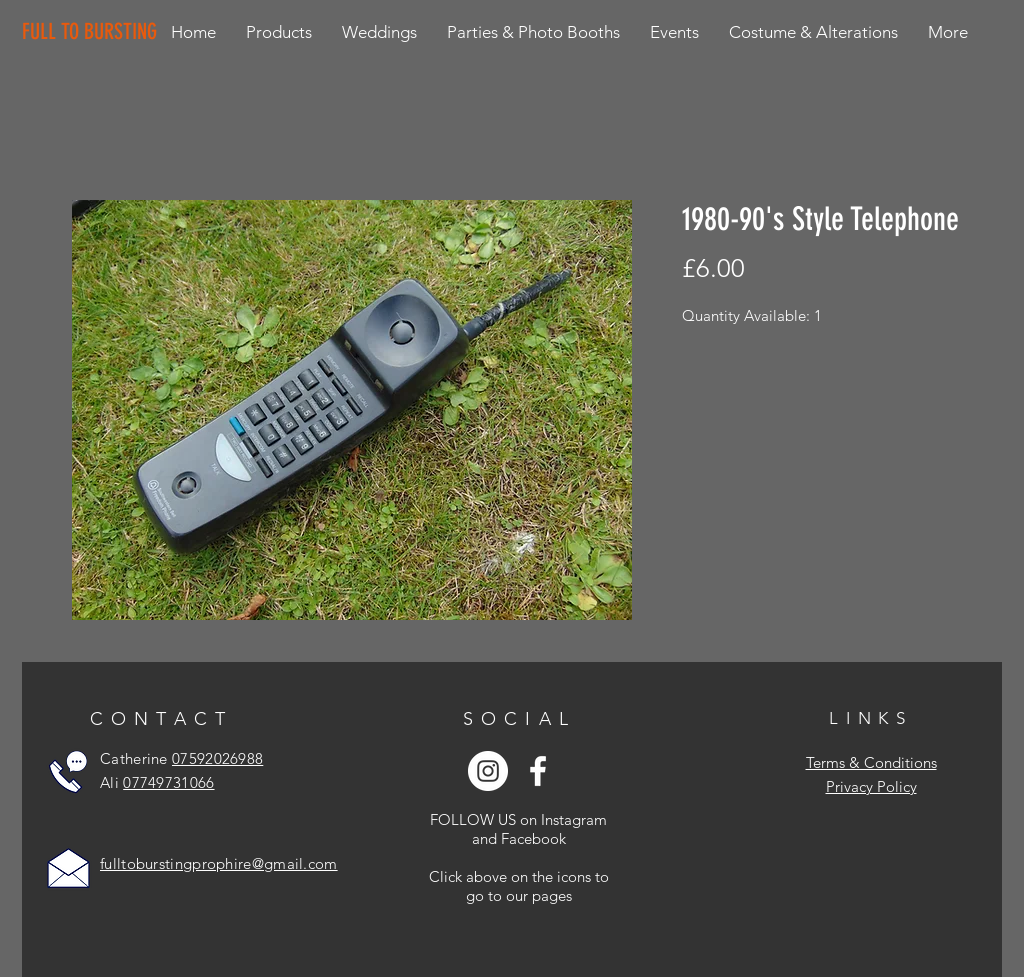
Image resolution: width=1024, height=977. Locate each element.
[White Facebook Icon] (538, 771)
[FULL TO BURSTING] (93, 32)
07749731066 (168, 782)
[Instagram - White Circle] (488, 771)
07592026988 (217, 758)
